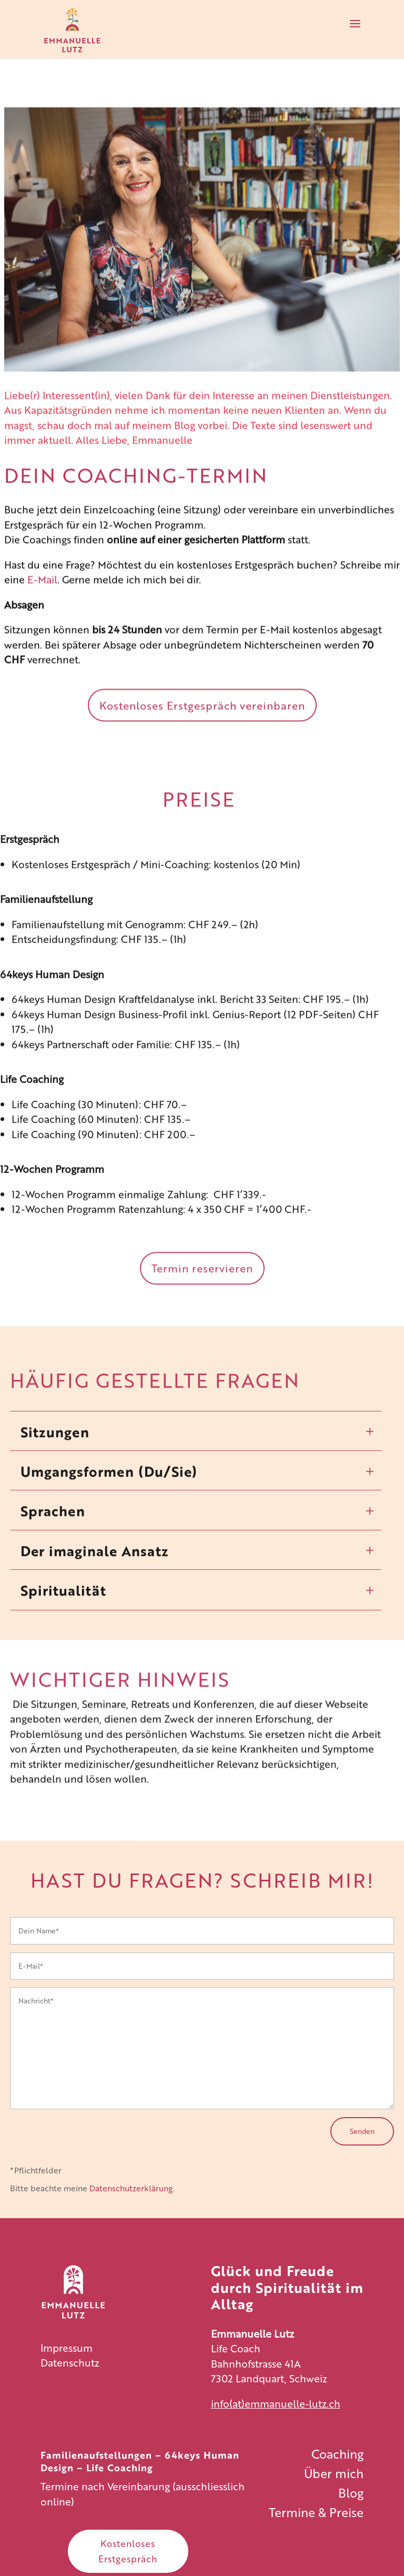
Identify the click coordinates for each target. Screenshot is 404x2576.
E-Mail (42, 585)
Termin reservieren (202, 1286)
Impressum (67, 2347)
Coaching (337, 2453)
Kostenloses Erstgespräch (127, 2551)
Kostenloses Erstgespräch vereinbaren (202, 711)
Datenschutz (70, 2362)
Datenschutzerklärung (131, 2187)
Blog (184, 430)
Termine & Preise (316, 2512)
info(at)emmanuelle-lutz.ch (275, 2403)
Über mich (333, 2473)
